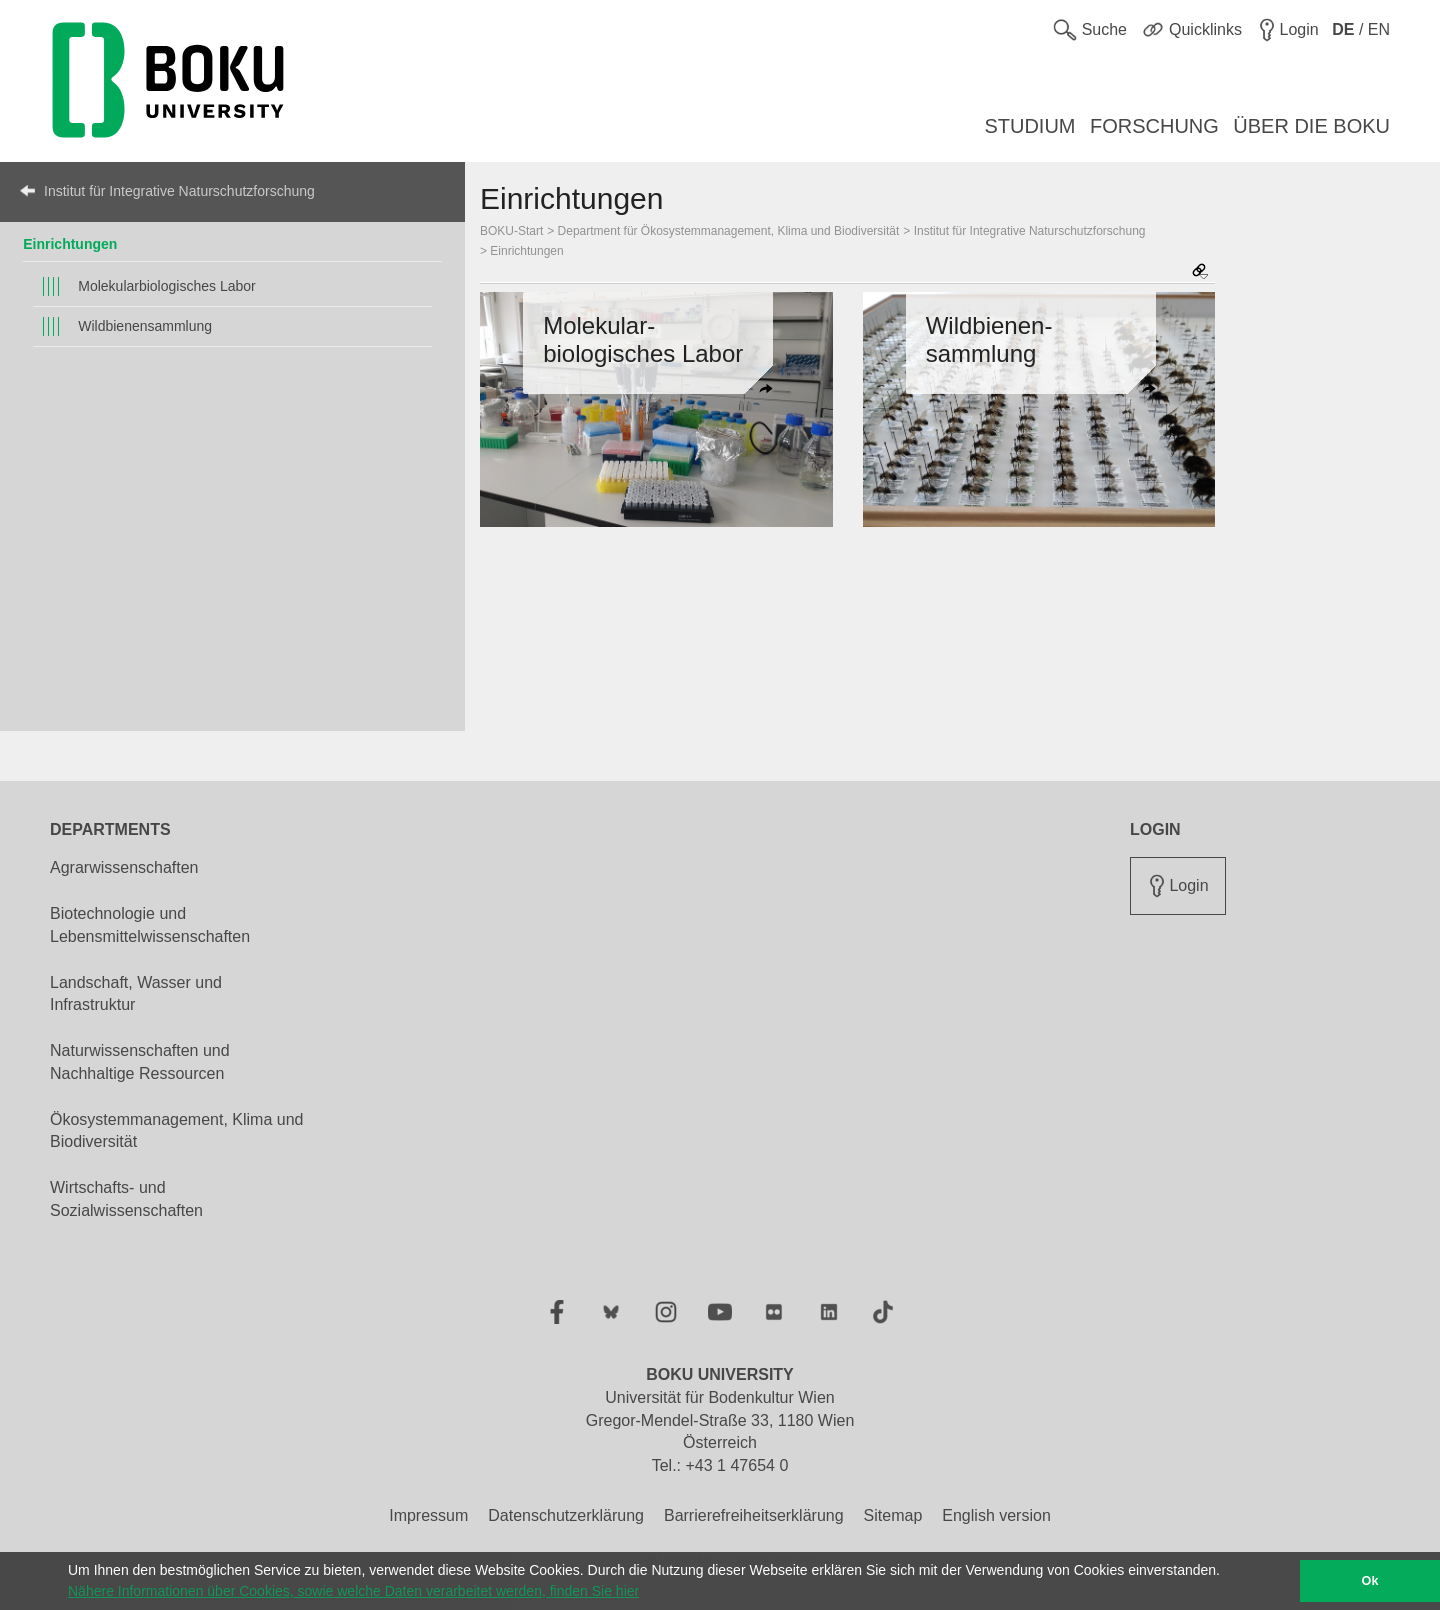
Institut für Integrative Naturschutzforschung (179, 191)
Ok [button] (1370, 1581)
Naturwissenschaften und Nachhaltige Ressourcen (140, 1062)
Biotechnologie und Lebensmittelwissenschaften (150, 925)
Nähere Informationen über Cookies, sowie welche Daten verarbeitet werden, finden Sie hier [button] (353, 1591)
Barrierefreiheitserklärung (754, 1515)
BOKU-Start (511, 231)
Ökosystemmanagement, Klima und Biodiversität (176, 1131)
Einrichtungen (70, 244)
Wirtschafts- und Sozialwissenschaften (126, 1199)
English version (996, 1515)
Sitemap (893, 1515)
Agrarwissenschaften (124, 867)
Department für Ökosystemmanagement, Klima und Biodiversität (729, 231)
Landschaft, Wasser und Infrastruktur (136, 994)
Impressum (428, 1515)
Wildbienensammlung (145, 326)
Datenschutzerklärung (566, 1515)
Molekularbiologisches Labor (166, 286)
